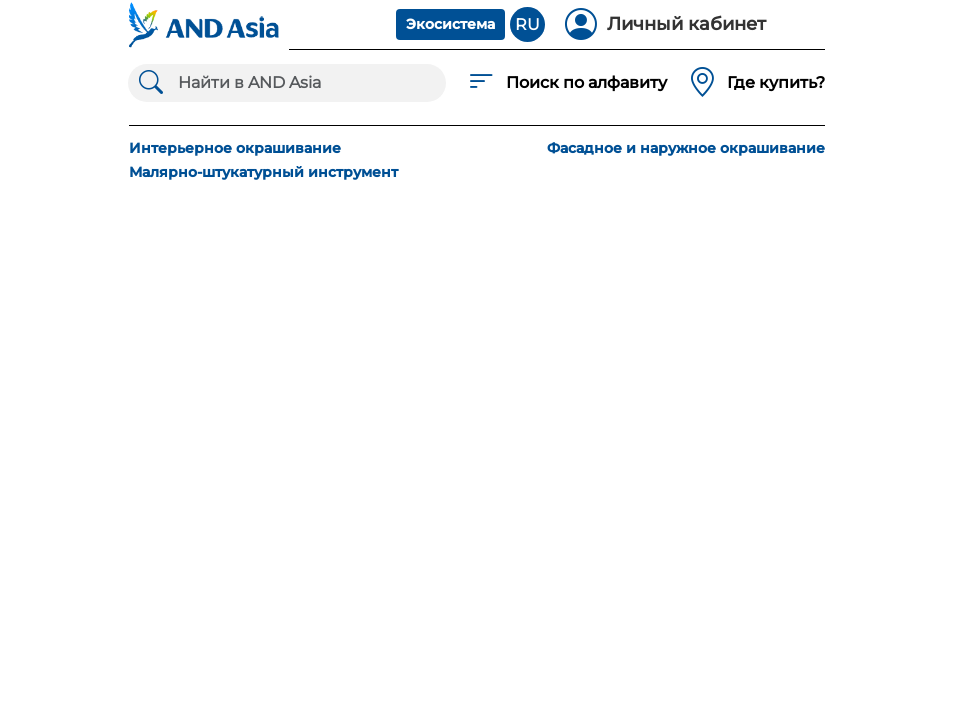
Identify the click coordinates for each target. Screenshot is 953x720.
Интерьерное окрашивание (235, 148)
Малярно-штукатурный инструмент (263, 172)
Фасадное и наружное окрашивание (686, 148)
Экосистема (450, 24)
